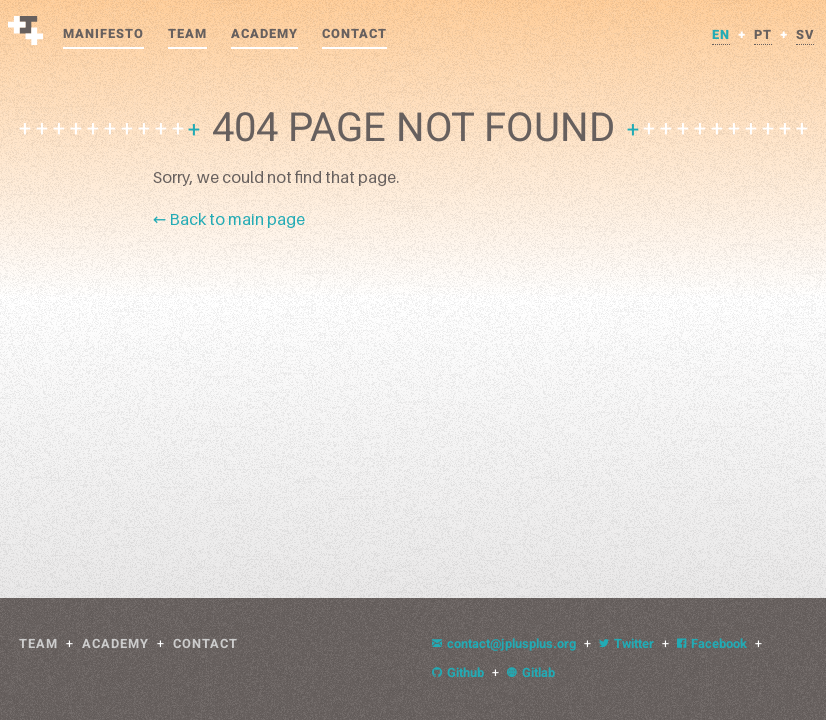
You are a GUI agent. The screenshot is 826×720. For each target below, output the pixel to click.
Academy (264, 34)
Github (458, 673)
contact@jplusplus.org (504, 644)
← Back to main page (229, 219)
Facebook (712, 644)
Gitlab (531, 673)
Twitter (626, 644)
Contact (354, 34)
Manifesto (103, 34)
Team (187, 34)
